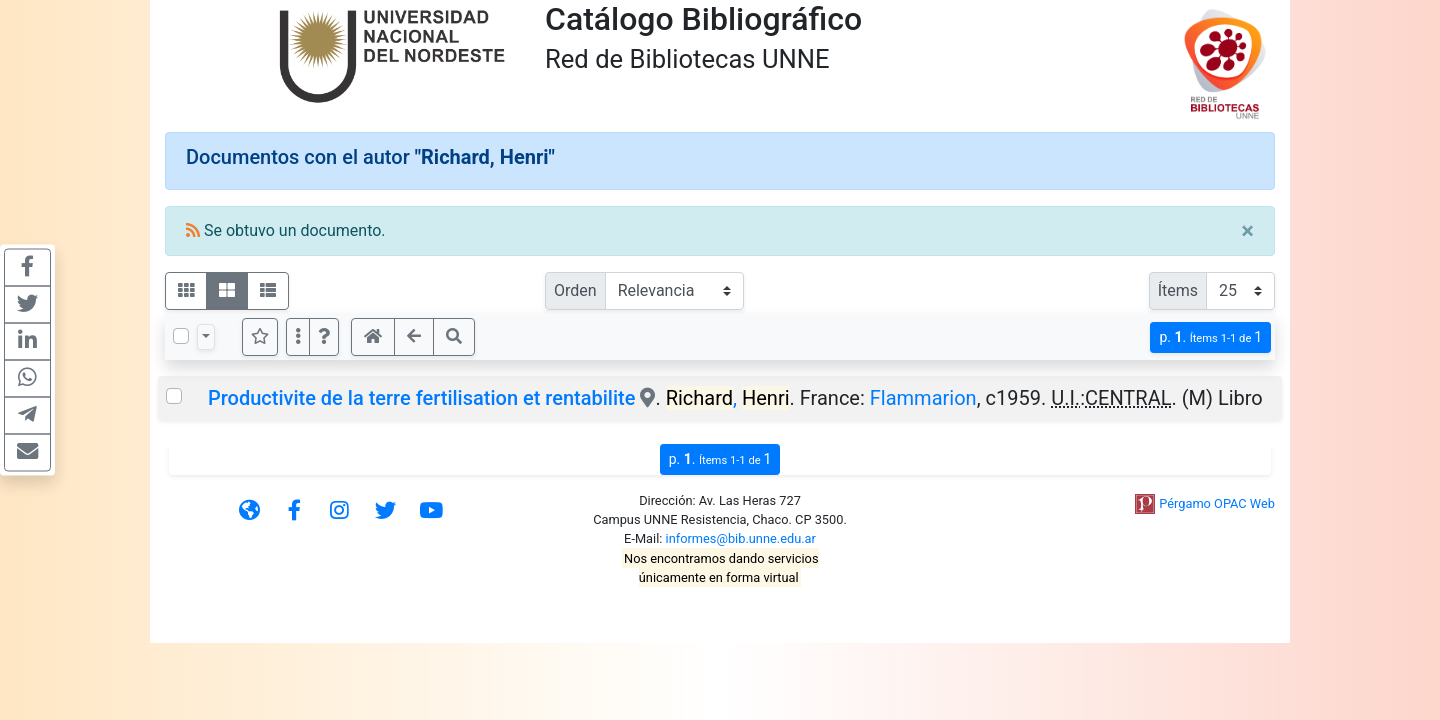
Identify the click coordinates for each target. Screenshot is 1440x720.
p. (1210, 337)
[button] (324, 337)
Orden (575, 290)
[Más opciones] (298, 337)
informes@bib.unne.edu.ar (741, 538)
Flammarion (923, 398)
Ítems (1178, 290)
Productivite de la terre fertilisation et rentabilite (421, 398)
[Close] (1247, 231)
